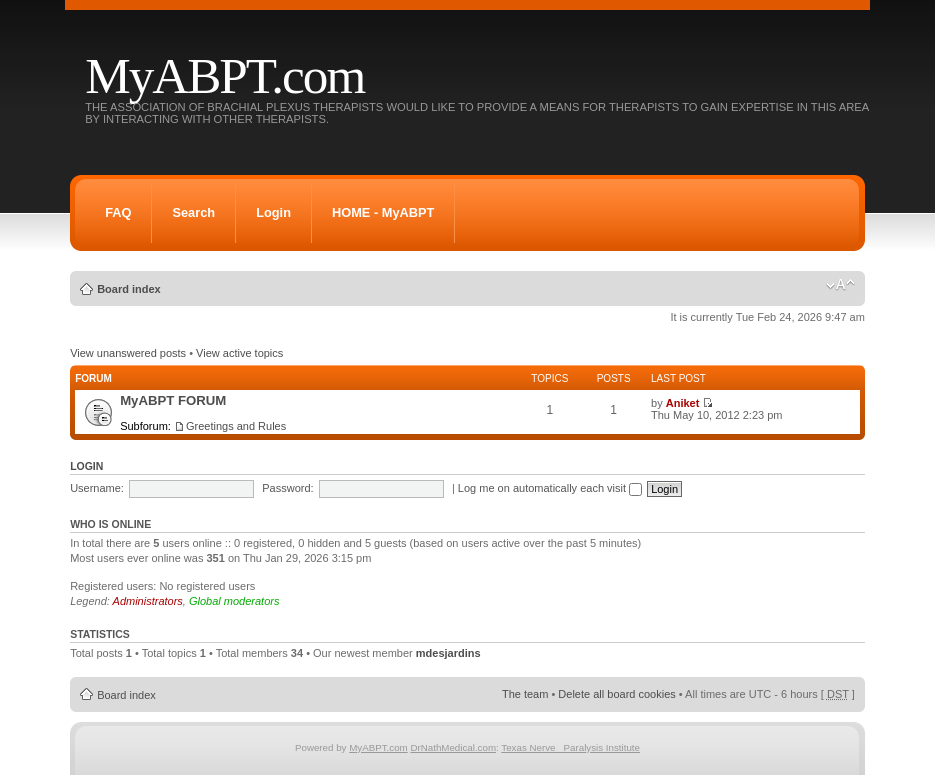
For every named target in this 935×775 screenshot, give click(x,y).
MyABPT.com (224, 75)
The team (525, 694)
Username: (97, 488)
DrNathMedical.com (453, 747)
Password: (287, 488)
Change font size (840, 285)
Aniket (683, 403)
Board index (129, 289)
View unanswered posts (128, 353)
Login (273, 212)
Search (193, 212)
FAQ (118, 212)
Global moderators (234, 601)
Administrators (148, 601)
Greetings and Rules (236, 426)
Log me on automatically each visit (550, 488)
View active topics (239, 353)
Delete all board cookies (616, 694)
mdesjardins (448, 653)
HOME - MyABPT (383, 212)
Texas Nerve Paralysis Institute (570, 747)
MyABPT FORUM (173, 400)
